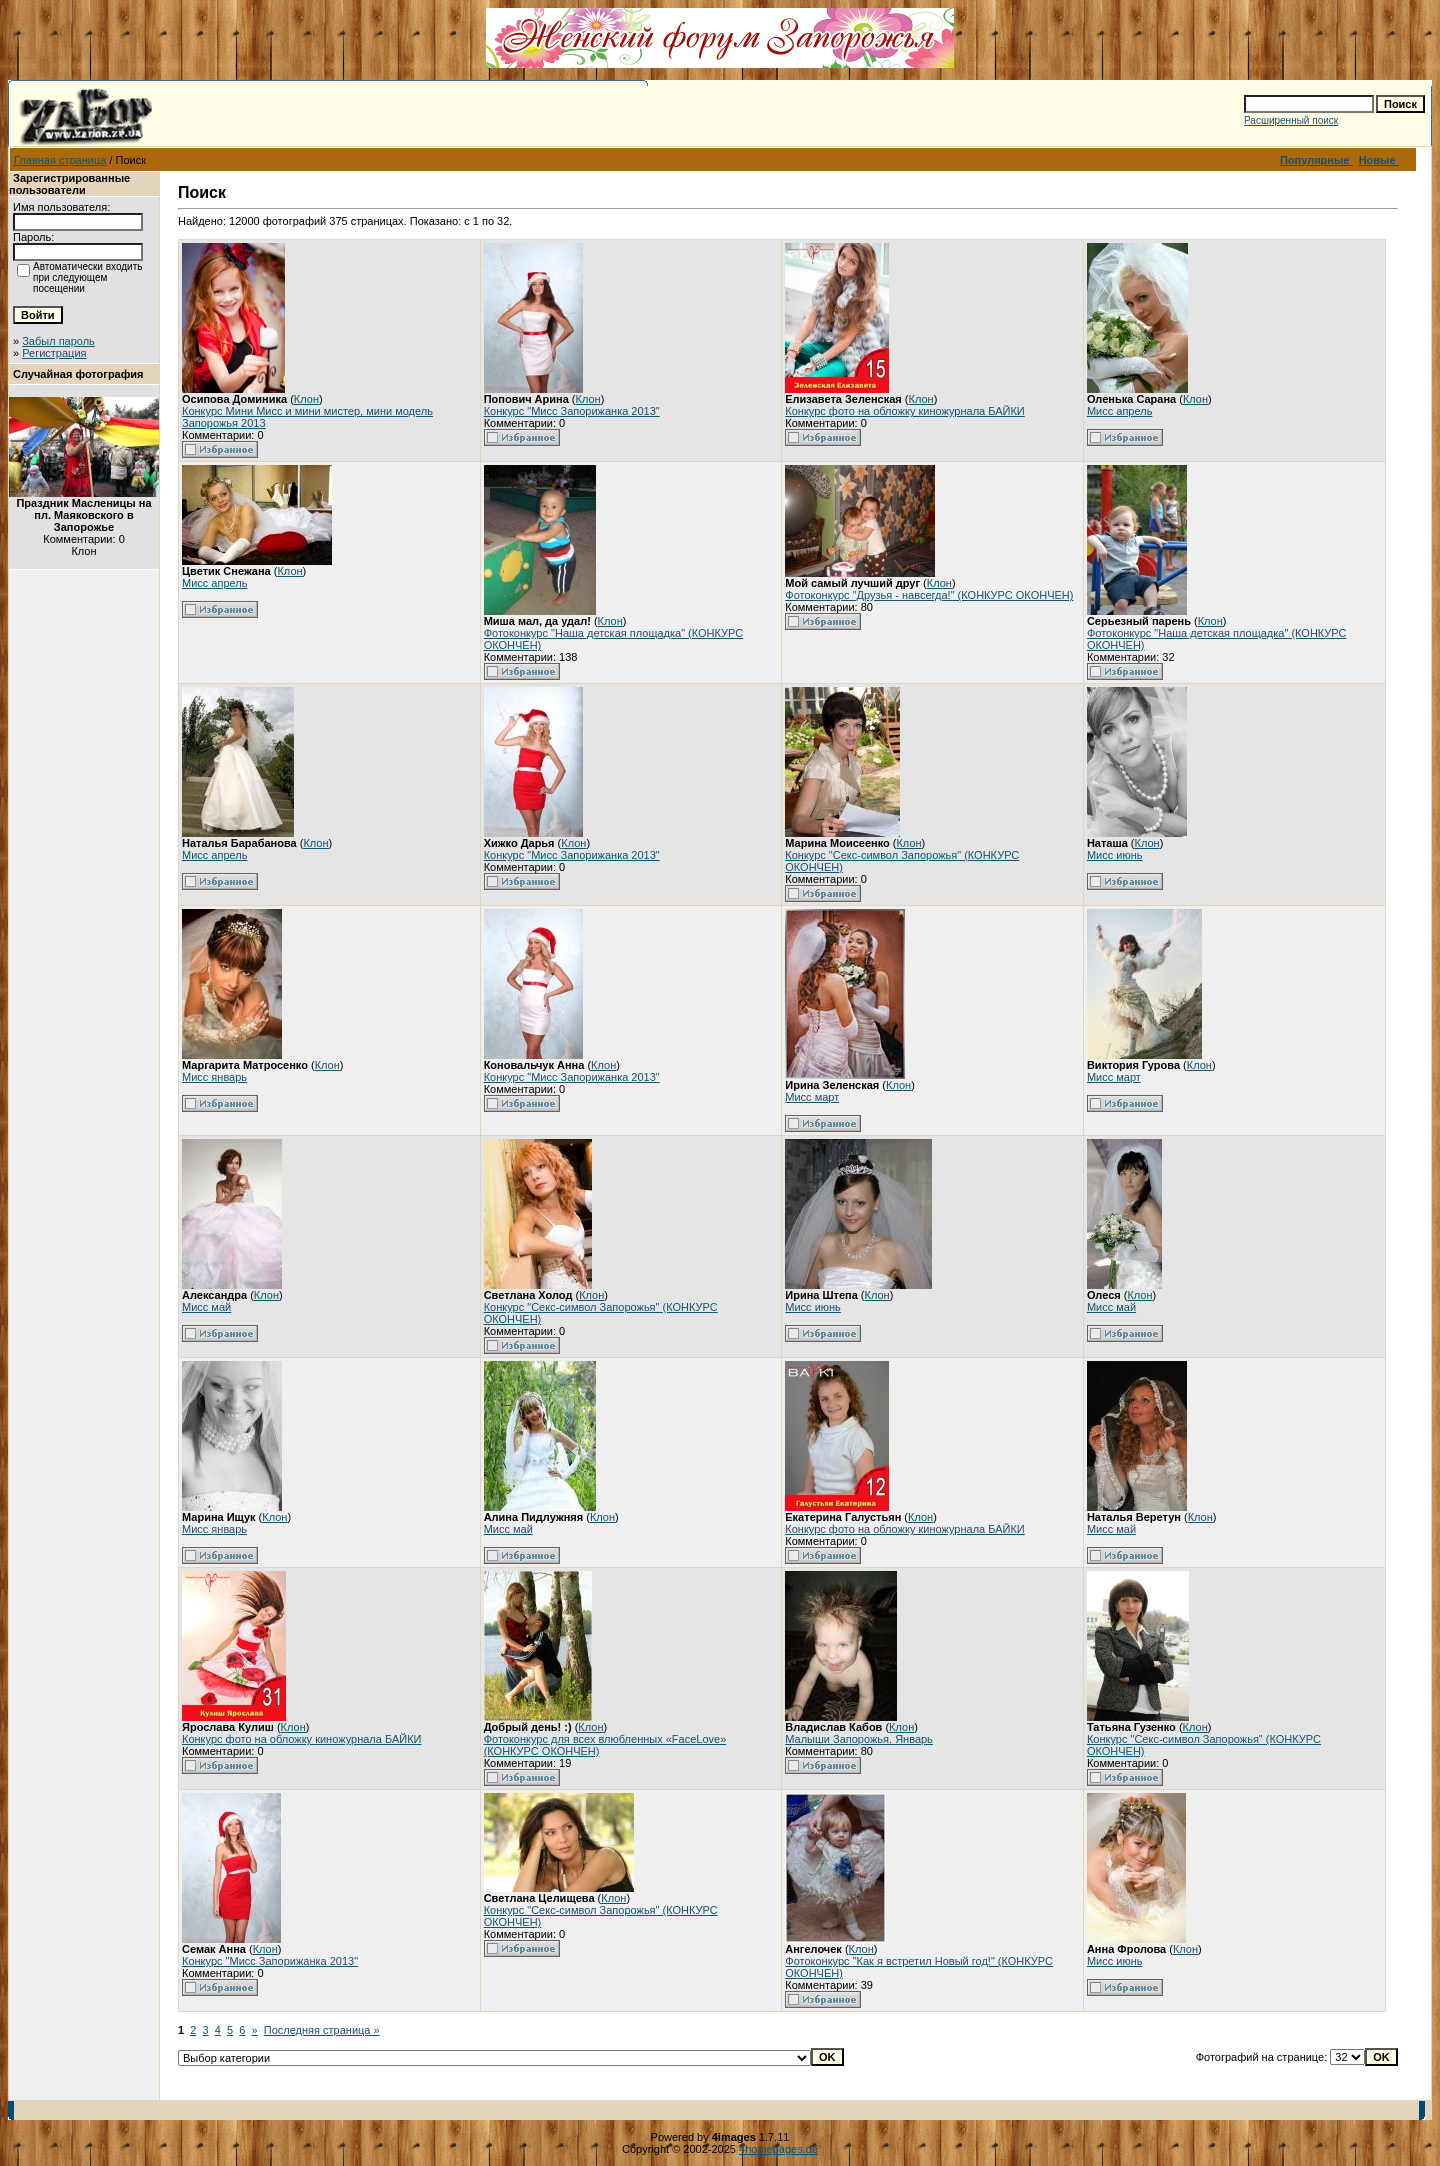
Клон (306, 399)
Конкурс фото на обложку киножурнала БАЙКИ (904, 411)
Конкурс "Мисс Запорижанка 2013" (572, 411)
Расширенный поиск (1291, 120)
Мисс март (812, 1097)
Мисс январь (214, 1077)
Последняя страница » (322, 2030)
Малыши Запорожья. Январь (859, 1739)
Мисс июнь (1115, 855)
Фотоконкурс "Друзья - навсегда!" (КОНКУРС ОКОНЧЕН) (929, 595)
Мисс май (206, 1307)
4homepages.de (778, 2149)
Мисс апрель (1119, 411)
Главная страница (60, 160)
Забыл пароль (58, 341)
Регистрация (54, 353)
